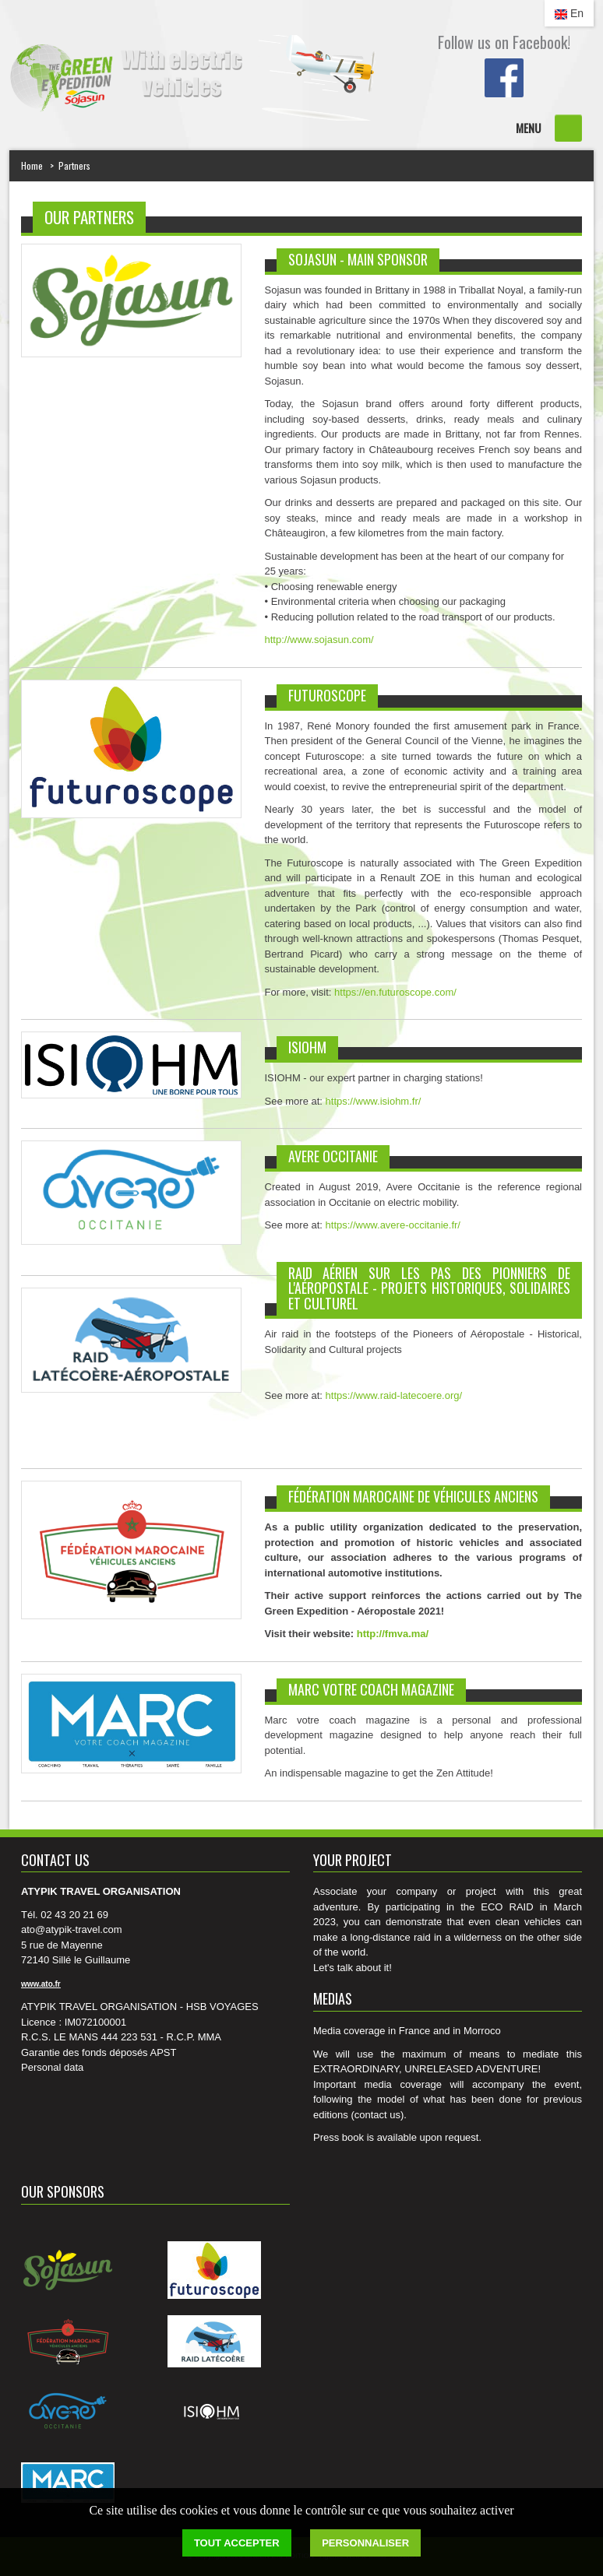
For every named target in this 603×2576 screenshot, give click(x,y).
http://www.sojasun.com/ (319, 639)
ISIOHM (307, 1047)
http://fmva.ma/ (392, 1633)
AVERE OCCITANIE (333, 1156)
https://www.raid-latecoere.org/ (394, 1395)
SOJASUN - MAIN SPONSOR (358, 259)
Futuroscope (327, 695)
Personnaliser (365, 2543)
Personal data (52, 2067)
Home (32, 165)
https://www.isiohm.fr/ (373, 1101)
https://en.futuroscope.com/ (395, 992)
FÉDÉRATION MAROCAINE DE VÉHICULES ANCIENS (413, 1496)
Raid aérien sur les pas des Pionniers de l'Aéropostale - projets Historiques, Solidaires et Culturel (429, 1288)
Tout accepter (237, 2543)
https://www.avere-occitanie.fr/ (393, 1225)
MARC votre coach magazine (371, 1689)
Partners (74, 165)
